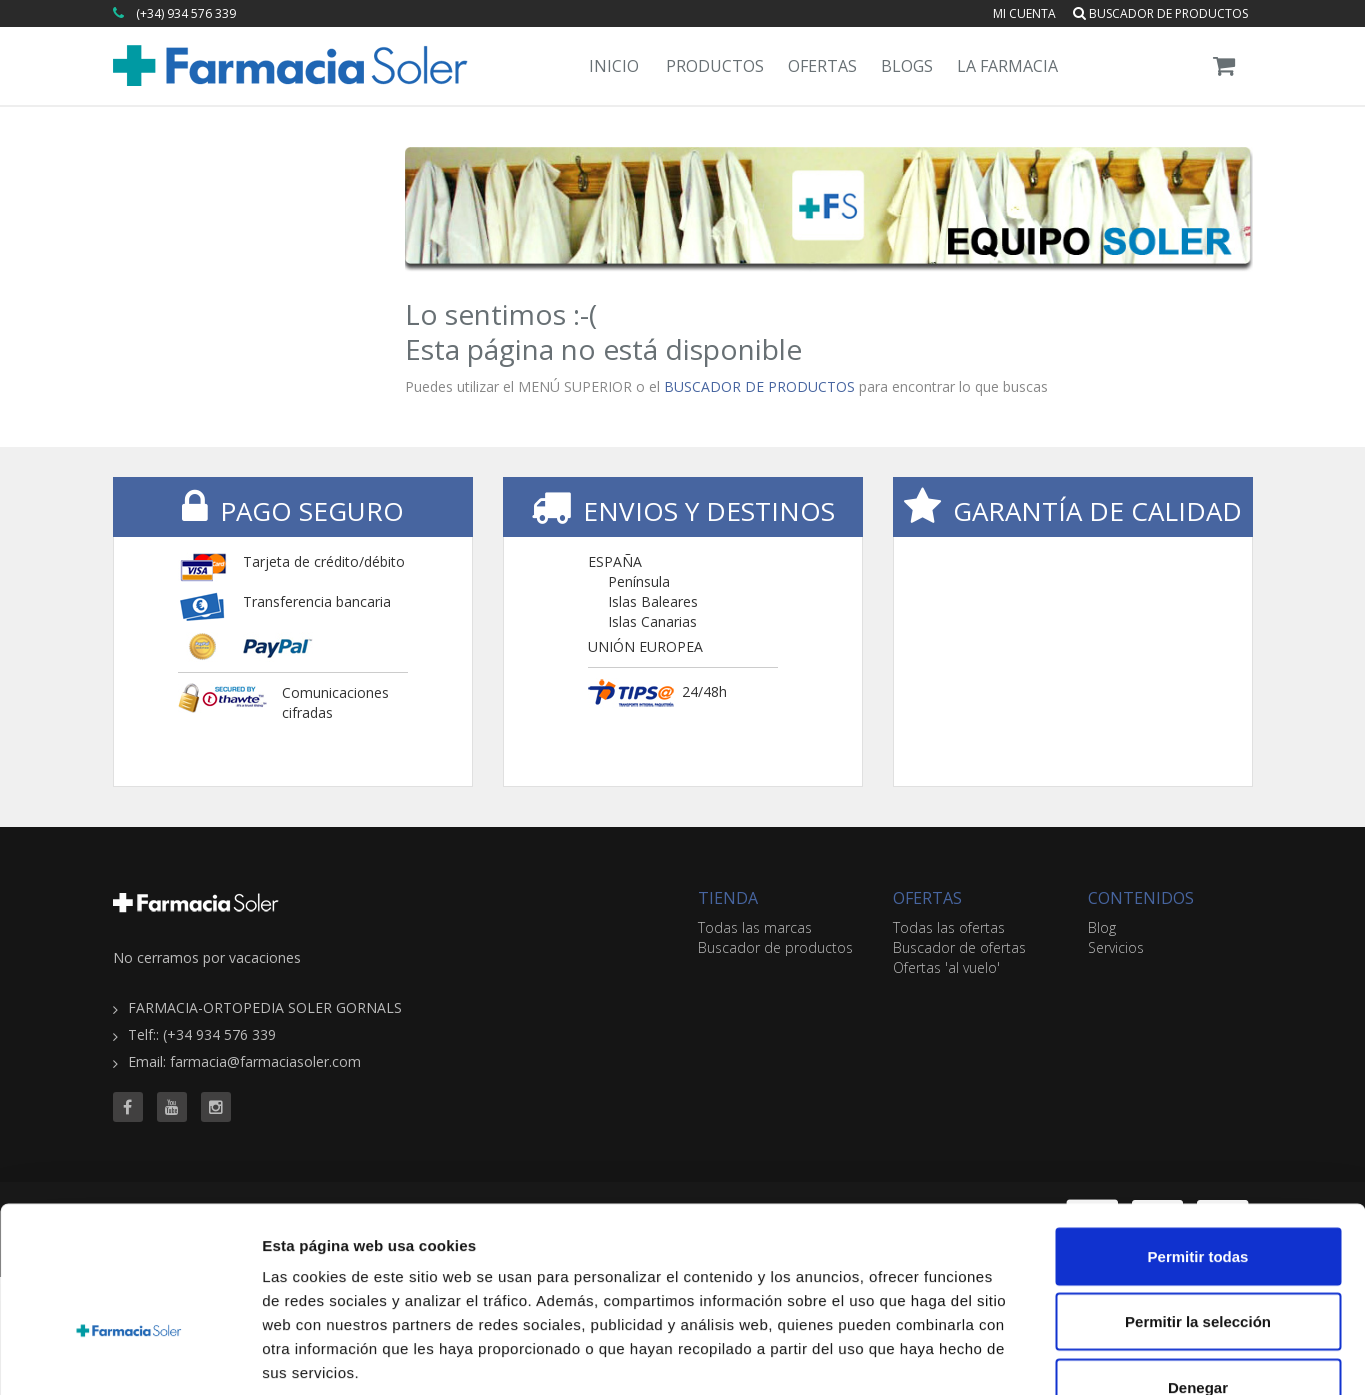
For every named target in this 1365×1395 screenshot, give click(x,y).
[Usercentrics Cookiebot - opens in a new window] (129, 1356)
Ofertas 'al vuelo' (946, 967)
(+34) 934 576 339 (186, 13)
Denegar (1198, 1263)
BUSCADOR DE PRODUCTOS (759, 386)
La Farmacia (1007, 66)
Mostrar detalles (1082, 1355)
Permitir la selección (1198, 1198)
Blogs (907, 66)
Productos (715, 66)
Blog (1102, 927)
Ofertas (822, 66)
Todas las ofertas (949, 927)
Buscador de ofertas (959, 947)
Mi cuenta (1024, 13)
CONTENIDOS (1141, 898)
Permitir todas (1198, 1132)
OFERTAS (927, 898)
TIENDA (728, 898)
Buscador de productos (1160, 13)
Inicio (614, 66)
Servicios (1116, 947)
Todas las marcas (755, 927)
